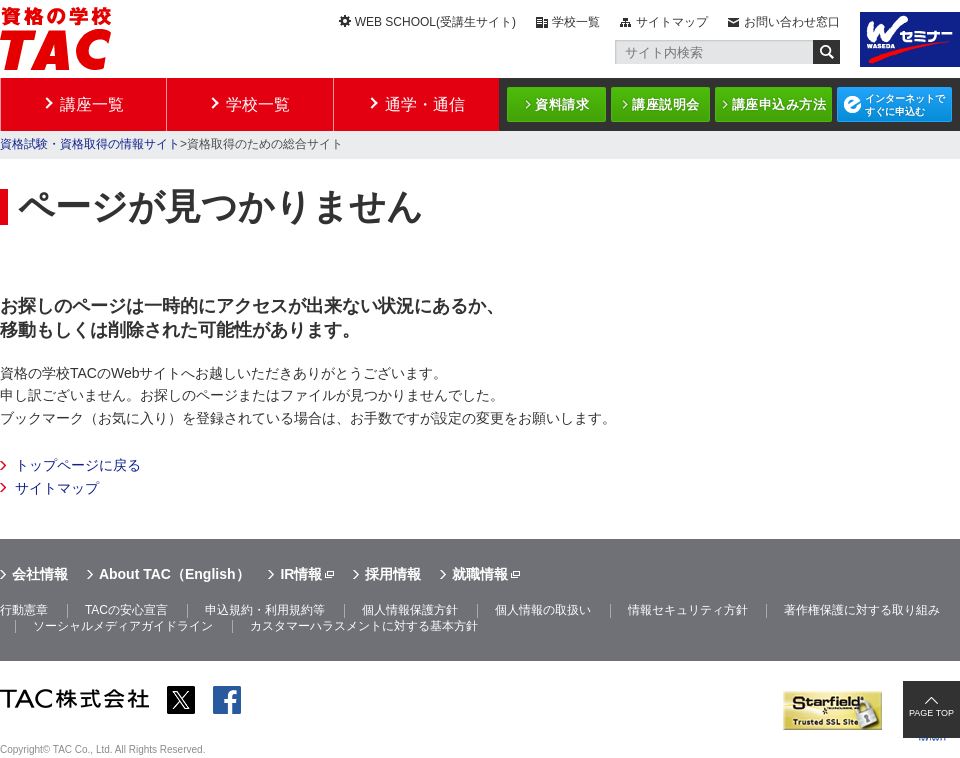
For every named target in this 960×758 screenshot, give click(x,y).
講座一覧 (92, 104)
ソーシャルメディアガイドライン (123, 626)
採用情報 (393, 574)
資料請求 (562, 104)
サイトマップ (672, 22)
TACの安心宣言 (126, 610)
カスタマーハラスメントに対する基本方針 (364, 626)
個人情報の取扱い (543, 610)
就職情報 (480, 574)
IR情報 (301, 574)
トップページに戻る (78, 465)
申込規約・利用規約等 (265, 610)
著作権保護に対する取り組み (862, 610)
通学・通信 (425, 104)
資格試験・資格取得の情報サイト (90, 144)
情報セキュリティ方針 (688, 610)
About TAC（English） (174, 574)
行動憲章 (24, 610)
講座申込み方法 (779, 104)
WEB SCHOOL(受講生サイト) (435, 22)
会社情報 (40, 574)
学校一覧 (576, 22)
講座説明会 (666, 104)
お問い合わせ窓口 (792, 22)
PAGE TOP (931, 713)
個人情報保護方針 (410, 610)
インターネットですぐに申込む (905, 105)
